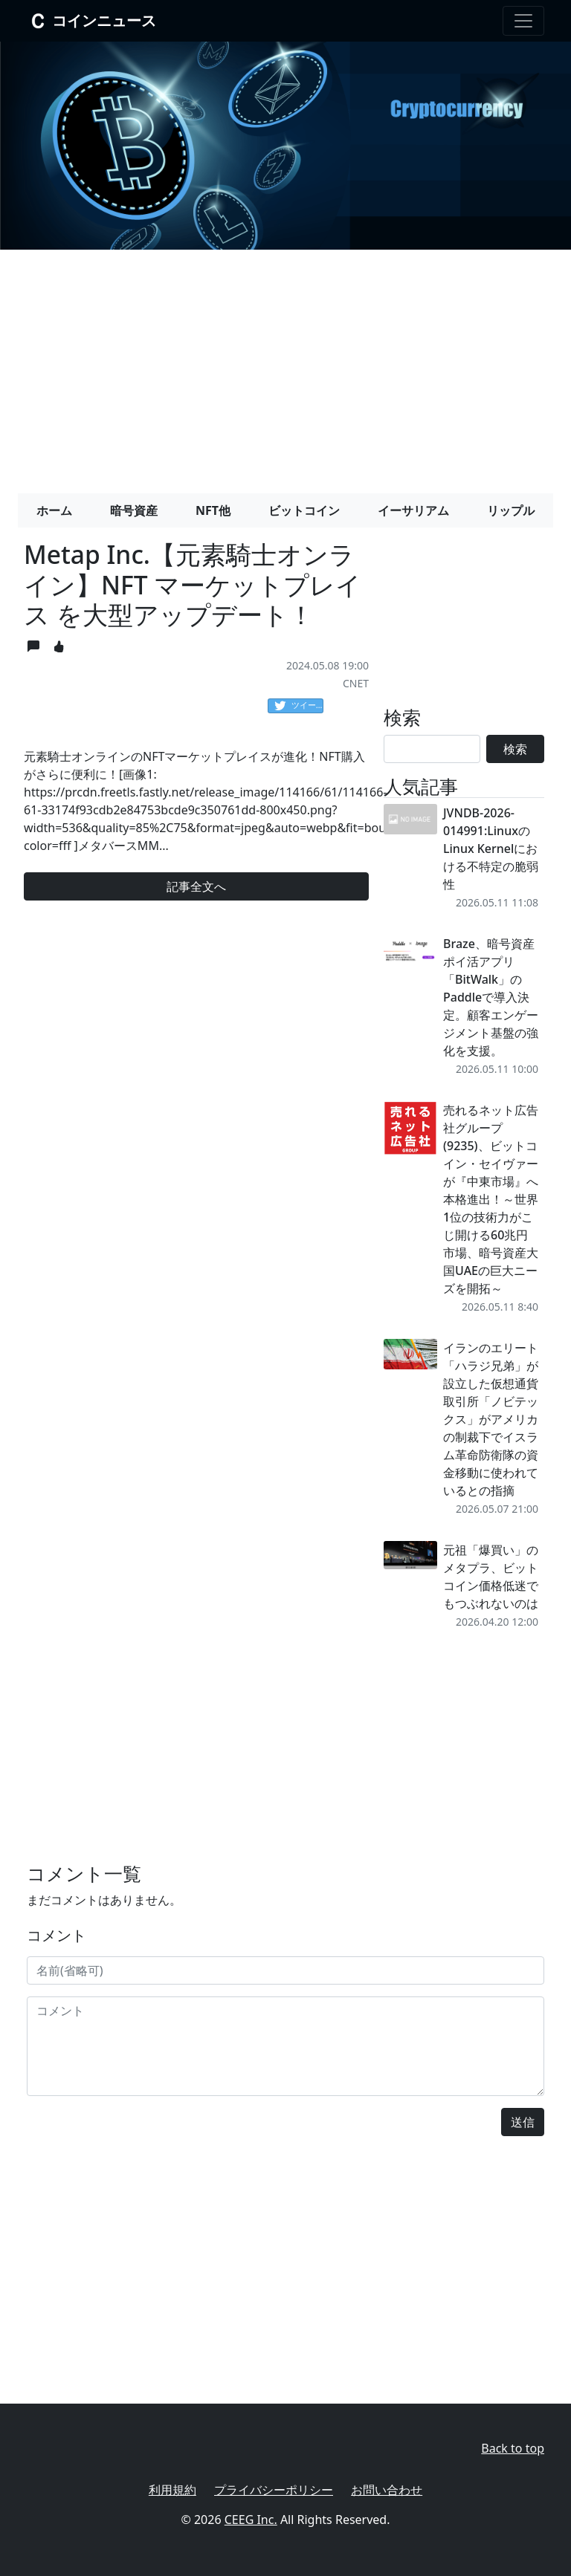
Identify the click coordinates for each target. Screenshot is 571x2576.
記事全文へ (196, 886)
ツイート (298, 705)
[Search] (432, 749)
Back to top (512, 2448)
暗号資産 (134, 510)
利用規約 (172, 2490)
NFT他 (213, 510)
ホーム (54, 510)
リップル (511, 510)
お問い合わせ (386, 2490)
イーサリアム (413, 510)
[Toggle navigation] (523, 21)
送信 (523, 2122)
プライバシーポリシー (273, 2490)
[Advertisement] (285, 366)
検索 (515, 749)
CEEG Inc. (251, 2519)
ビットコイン (304, 510)
